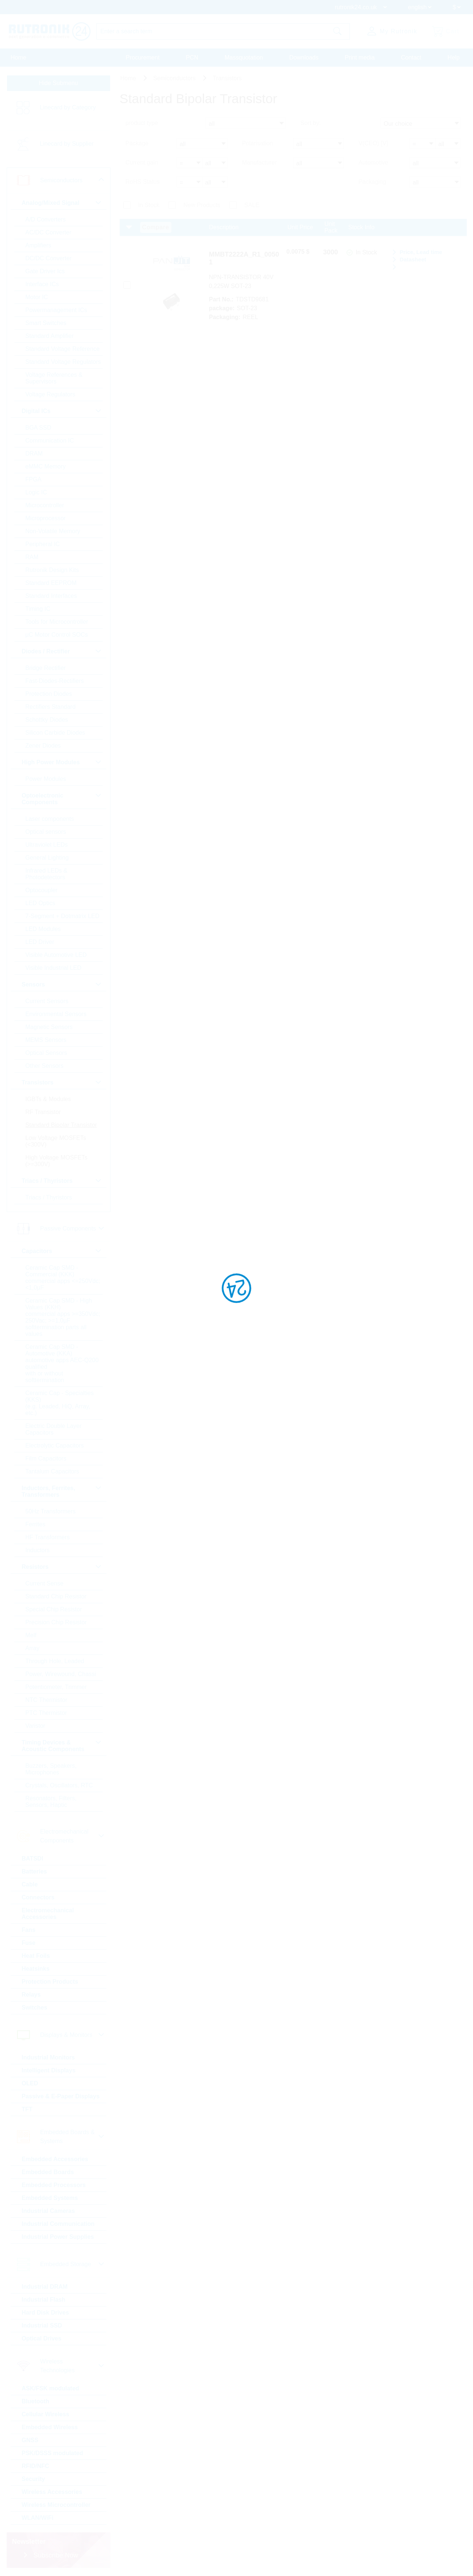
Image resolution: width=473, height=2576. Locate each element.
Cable (30, 1884)
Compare (156, 227)
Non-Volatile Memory (53, 531)
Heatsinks (36, 1969)
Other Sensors (44, 1066)
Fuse (28, 1943)
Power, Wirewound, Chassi (60, 1674)
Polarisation (257, 143)
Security (33, 2479)
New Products (201, 205)
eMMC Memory (45, 466)
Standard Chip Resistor (55, 1596)
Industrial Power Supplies (58, 2237)
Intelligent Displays (49, 2070)
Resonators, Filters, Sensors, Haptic (51, 1801)
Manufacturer (259, 162)
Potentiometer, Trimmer (56, 1687)
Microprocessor (45, 518)
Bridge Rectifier (45, 668)
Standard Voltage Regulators (63, 362)
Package (137, 143)
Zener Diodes (43, 745)
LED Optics (40, 903)
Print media (360, 57)
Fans (28, 1930)
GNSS (30, 2440)
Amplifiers (38, 245)
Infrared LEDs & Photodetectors (46, 873)
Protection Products (50, 1981)
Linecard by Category (68, 107)
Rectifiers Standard (50, 707)
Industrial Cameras (48, 2211)
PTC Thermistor (46, 1713)
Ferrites (35, 1524)
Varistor (35, 1726)
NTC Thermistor (46, 1700)
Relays (31, 1994)
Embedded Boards (48, 2172)
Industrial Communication (58, 2224)
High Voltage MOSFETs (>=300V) (56, 1160)
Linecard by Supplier (67, 144)
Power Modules (45, 779)
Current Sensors (47, 1001)
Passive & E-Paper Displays (61, 2096)
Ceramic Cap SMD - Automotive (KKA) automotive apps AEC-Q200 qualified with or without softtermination (62, 1363)
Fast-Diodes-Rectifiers (54, 681)
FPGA (33, 479)
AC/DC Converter (48, 232)
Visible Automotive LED (56, 955)
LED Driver (39, 942)
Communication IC (49, 440)
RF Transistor (43, 1112)
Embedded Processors (54, 2185)
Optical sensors (45, 832)
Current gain (142, 162)
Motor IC (36, 297)
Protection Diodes (48, 694)
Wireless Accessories (52, 2492)
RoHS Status (143, 182)
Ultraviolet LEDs (46, 845)
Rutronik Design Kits (52, 570)
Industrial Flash (43, 2299)
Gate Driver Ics (45, 271)
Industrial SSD (42, 2325)
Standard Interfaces (51, 596)
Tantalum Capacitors (52, 1471)
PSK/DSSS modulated (52, 2453)
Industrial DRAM (45, 2287)
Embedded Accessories (55, 2159)
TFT (27, 2109)
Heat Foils (36, 1956)
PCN (192, 57)
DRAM (34, 453)
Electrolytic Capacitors (54, 1445)
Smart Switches (46, 323)
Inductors (37, 1550)
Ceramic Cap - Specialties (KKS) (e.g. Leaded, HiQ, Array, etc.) (59, 1403)
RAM (32, 557)
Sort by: (310, 123)
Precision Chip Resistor (56, 1622)
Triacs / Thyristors (48, 1197)
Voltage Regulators (50, 394)
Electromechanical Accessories (48, 1913)
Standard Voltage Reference (62, 349)
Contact (411, 57)
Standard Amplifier (49, 336)
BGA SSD (38, 427)
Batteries (34, 1871)
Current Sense (44, 1583)
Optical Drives (42, 2338)
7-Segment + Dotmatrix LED (62, 916)
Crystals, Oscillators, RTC (59, 1785)
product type (142, 123)
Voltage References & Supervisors (54, 378)
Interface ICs (42, 284)
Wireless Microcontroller (56, 2505)
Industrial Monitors (48, 2057)
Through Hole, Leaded (54, 1661)
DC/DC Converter (48, 258)
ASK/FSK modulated (50, 2388)
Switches (34, 2007)
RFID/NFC (36, 2466)
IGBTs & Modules (48, 1099)
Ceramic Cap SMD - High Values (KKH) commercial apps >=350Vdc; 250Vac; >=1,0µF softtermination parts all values (63, 1317)
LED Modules (43, 929)
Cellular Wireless (45, 2414)
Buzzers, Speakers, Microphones (51, 1769)
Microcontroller (44, 505)
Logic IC (36, 492)
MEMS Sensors (46, 1040)
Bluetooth (36, 2401)
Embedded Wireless (50, 2427)
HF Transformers (47, 1537)
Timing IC (38, 609)
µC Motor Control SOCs (56, 635)
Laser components (49, 819)
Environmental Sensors (55, 1014)
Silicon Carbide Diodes (55, 733)
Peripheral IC (42, 544)
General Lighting (47, 857)
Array (32, 1648)
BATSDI (32, 1858)
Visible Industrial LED (53, 968)
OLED (30, 2083)
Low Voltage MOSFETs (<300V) (55, 1141)
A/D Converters (45, 219)
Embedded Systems (50, 2198)
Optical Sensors (46, 1053)
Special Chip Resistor (53, 1609)
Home (19, 57)
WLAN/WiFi (38, 2518)
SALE (251, 205)
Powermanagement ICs (56, 310)
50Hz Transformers (50, 1511)
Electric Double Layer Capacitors (53, 1429)
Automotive (373, 162)
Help (454, 57)
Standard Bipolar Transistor (61, 1125)
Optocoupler (41, 890)
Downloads (304, 57)
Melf (31, 1635)
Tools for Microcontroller (56, 622)
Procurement (143, 57)
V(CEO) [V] (373, 143)
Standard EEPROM (51, 583)
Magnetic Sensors (49, 1027)
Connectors (38, 1897)
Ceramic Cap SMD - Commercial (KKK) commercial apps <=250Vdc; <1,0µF (63, 1278)
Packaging (372, 182)
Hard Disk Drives (45, 2312)
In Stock (149, 205)
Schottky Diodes (46, 720)
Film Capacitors (46, 1458)
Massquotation (244, 57)
